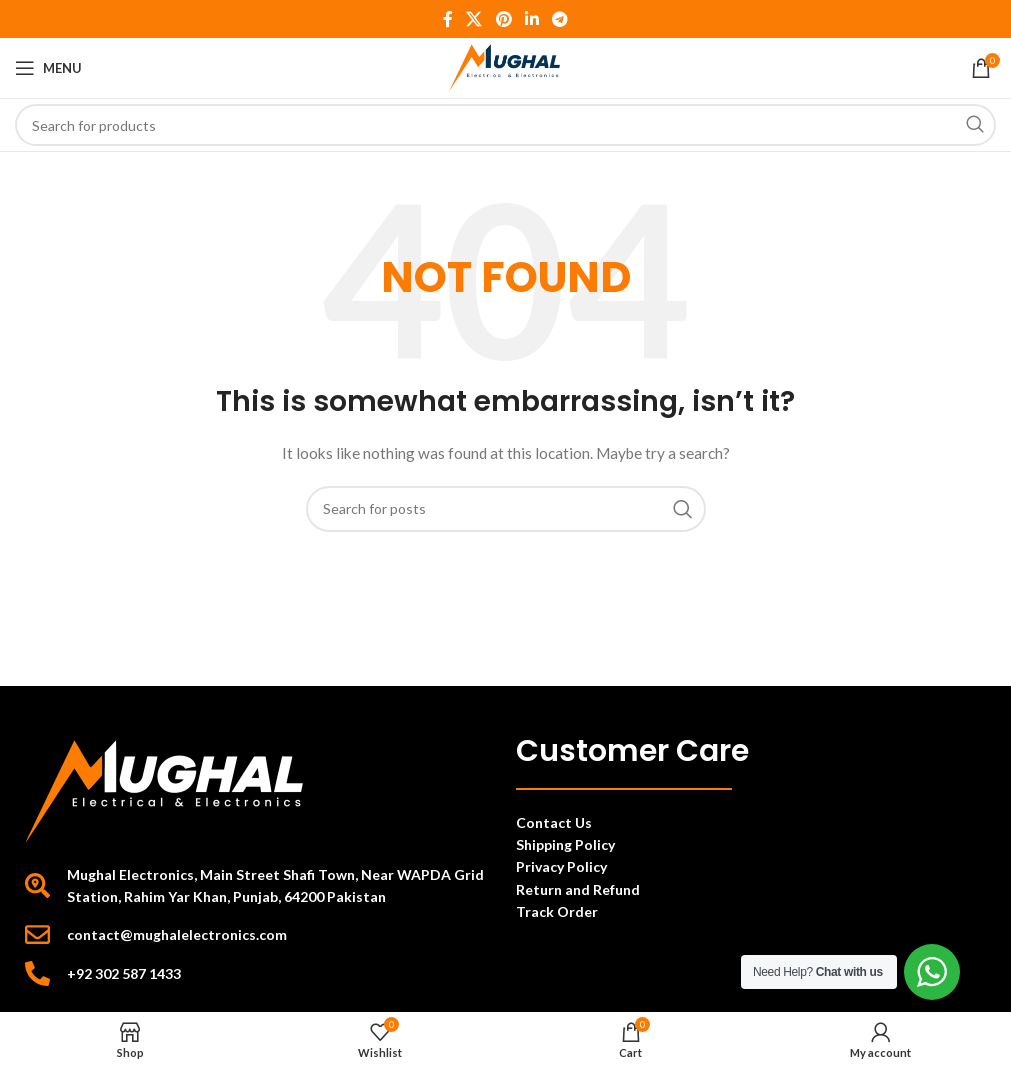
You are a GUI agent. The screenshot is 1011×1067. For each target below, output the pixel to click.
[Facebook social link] (447, 19)
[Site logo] (505, 66)
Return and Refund (579, 889)
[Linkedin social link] (531, 19)
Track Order (558, 911)
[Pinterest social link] (503, 19)
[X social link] (474, 19)
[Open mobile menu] (48, 68)
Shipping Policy (565, 844)
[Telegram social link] (559, 19)
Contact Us (554, 822)
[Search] (505, 125)
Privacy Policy (561, 866)
